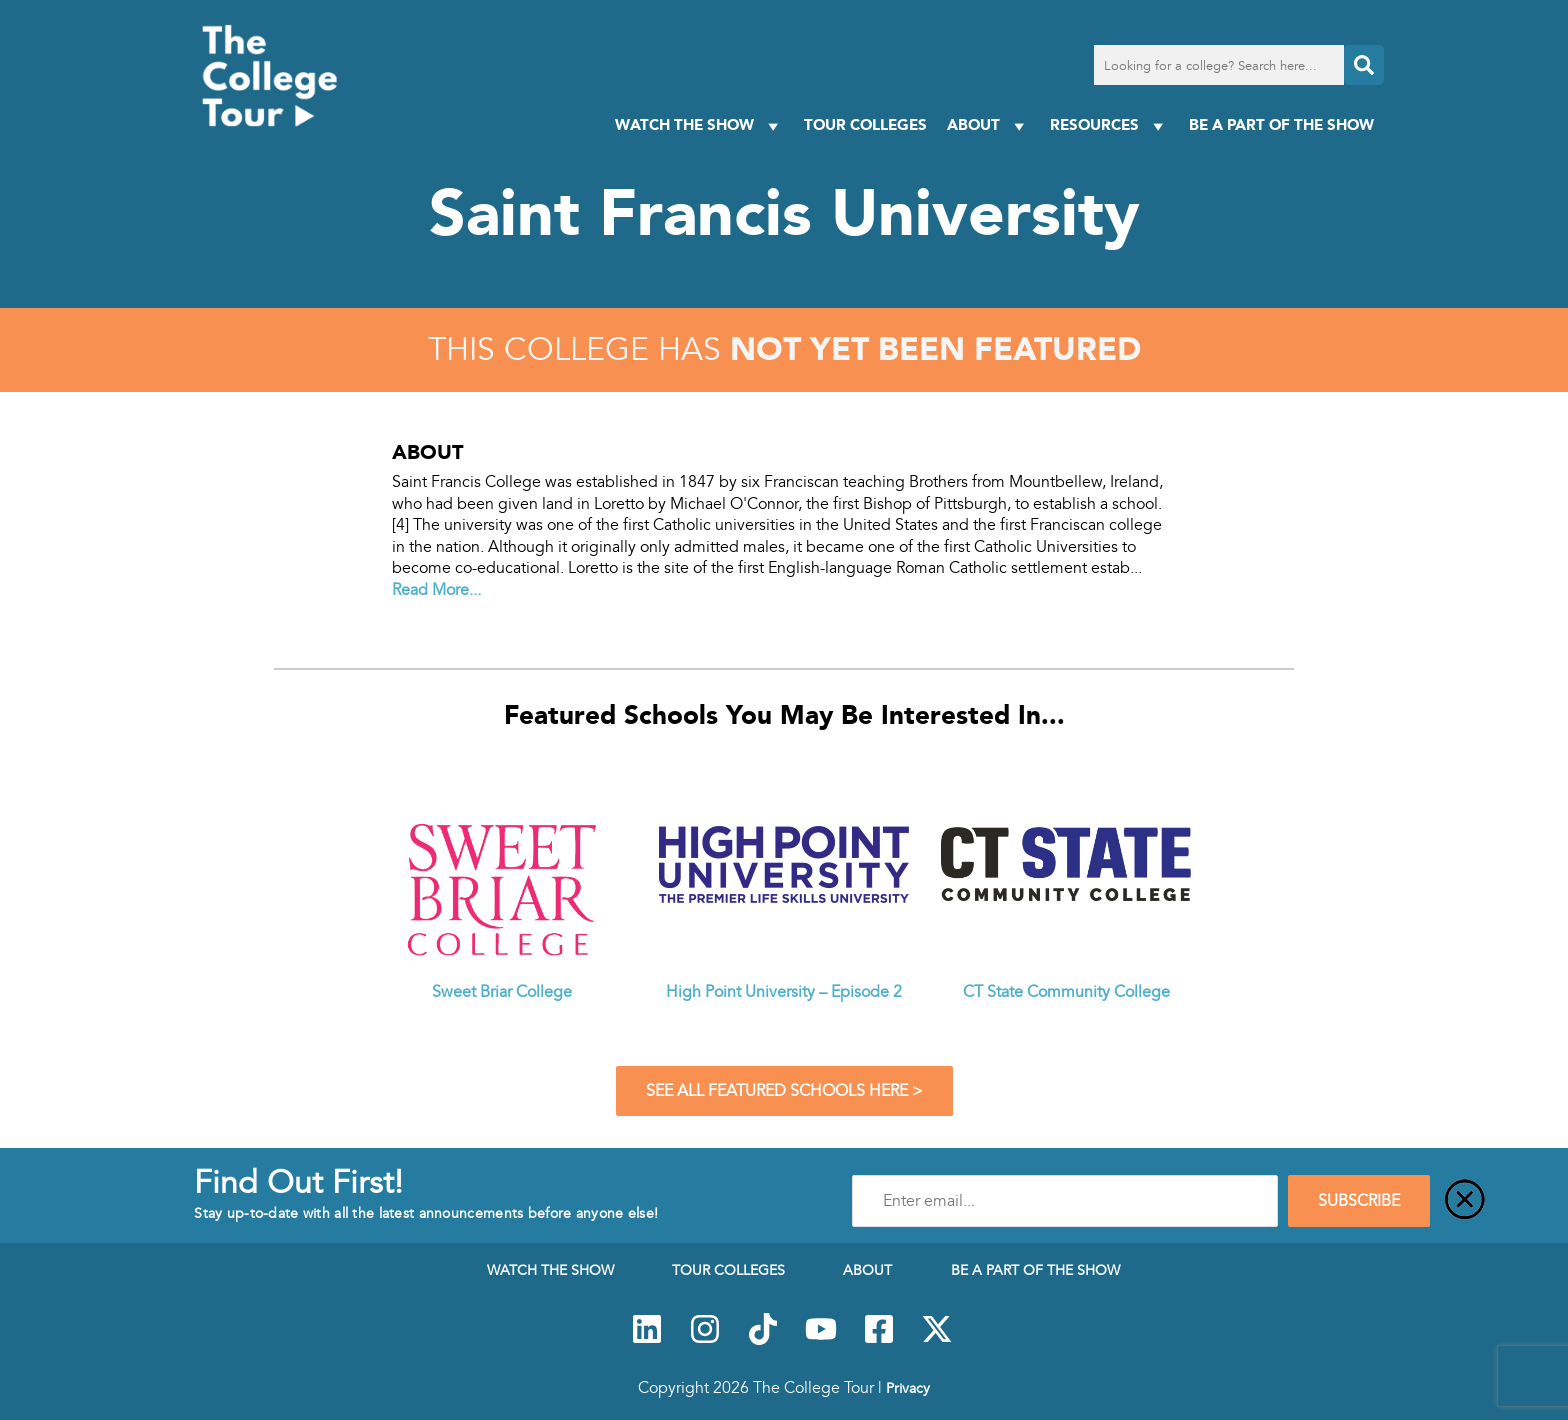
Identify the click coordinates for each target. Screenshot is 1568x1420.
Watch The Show (699, 125)
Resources (1109, 125)
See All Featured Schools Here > (784, 1091)
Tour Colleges (865, 124)
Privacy (908, 1388)
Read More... (436, 590)
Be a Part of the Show (1281, 124)
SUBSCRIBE (1359, 1201)
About (988, 125)
